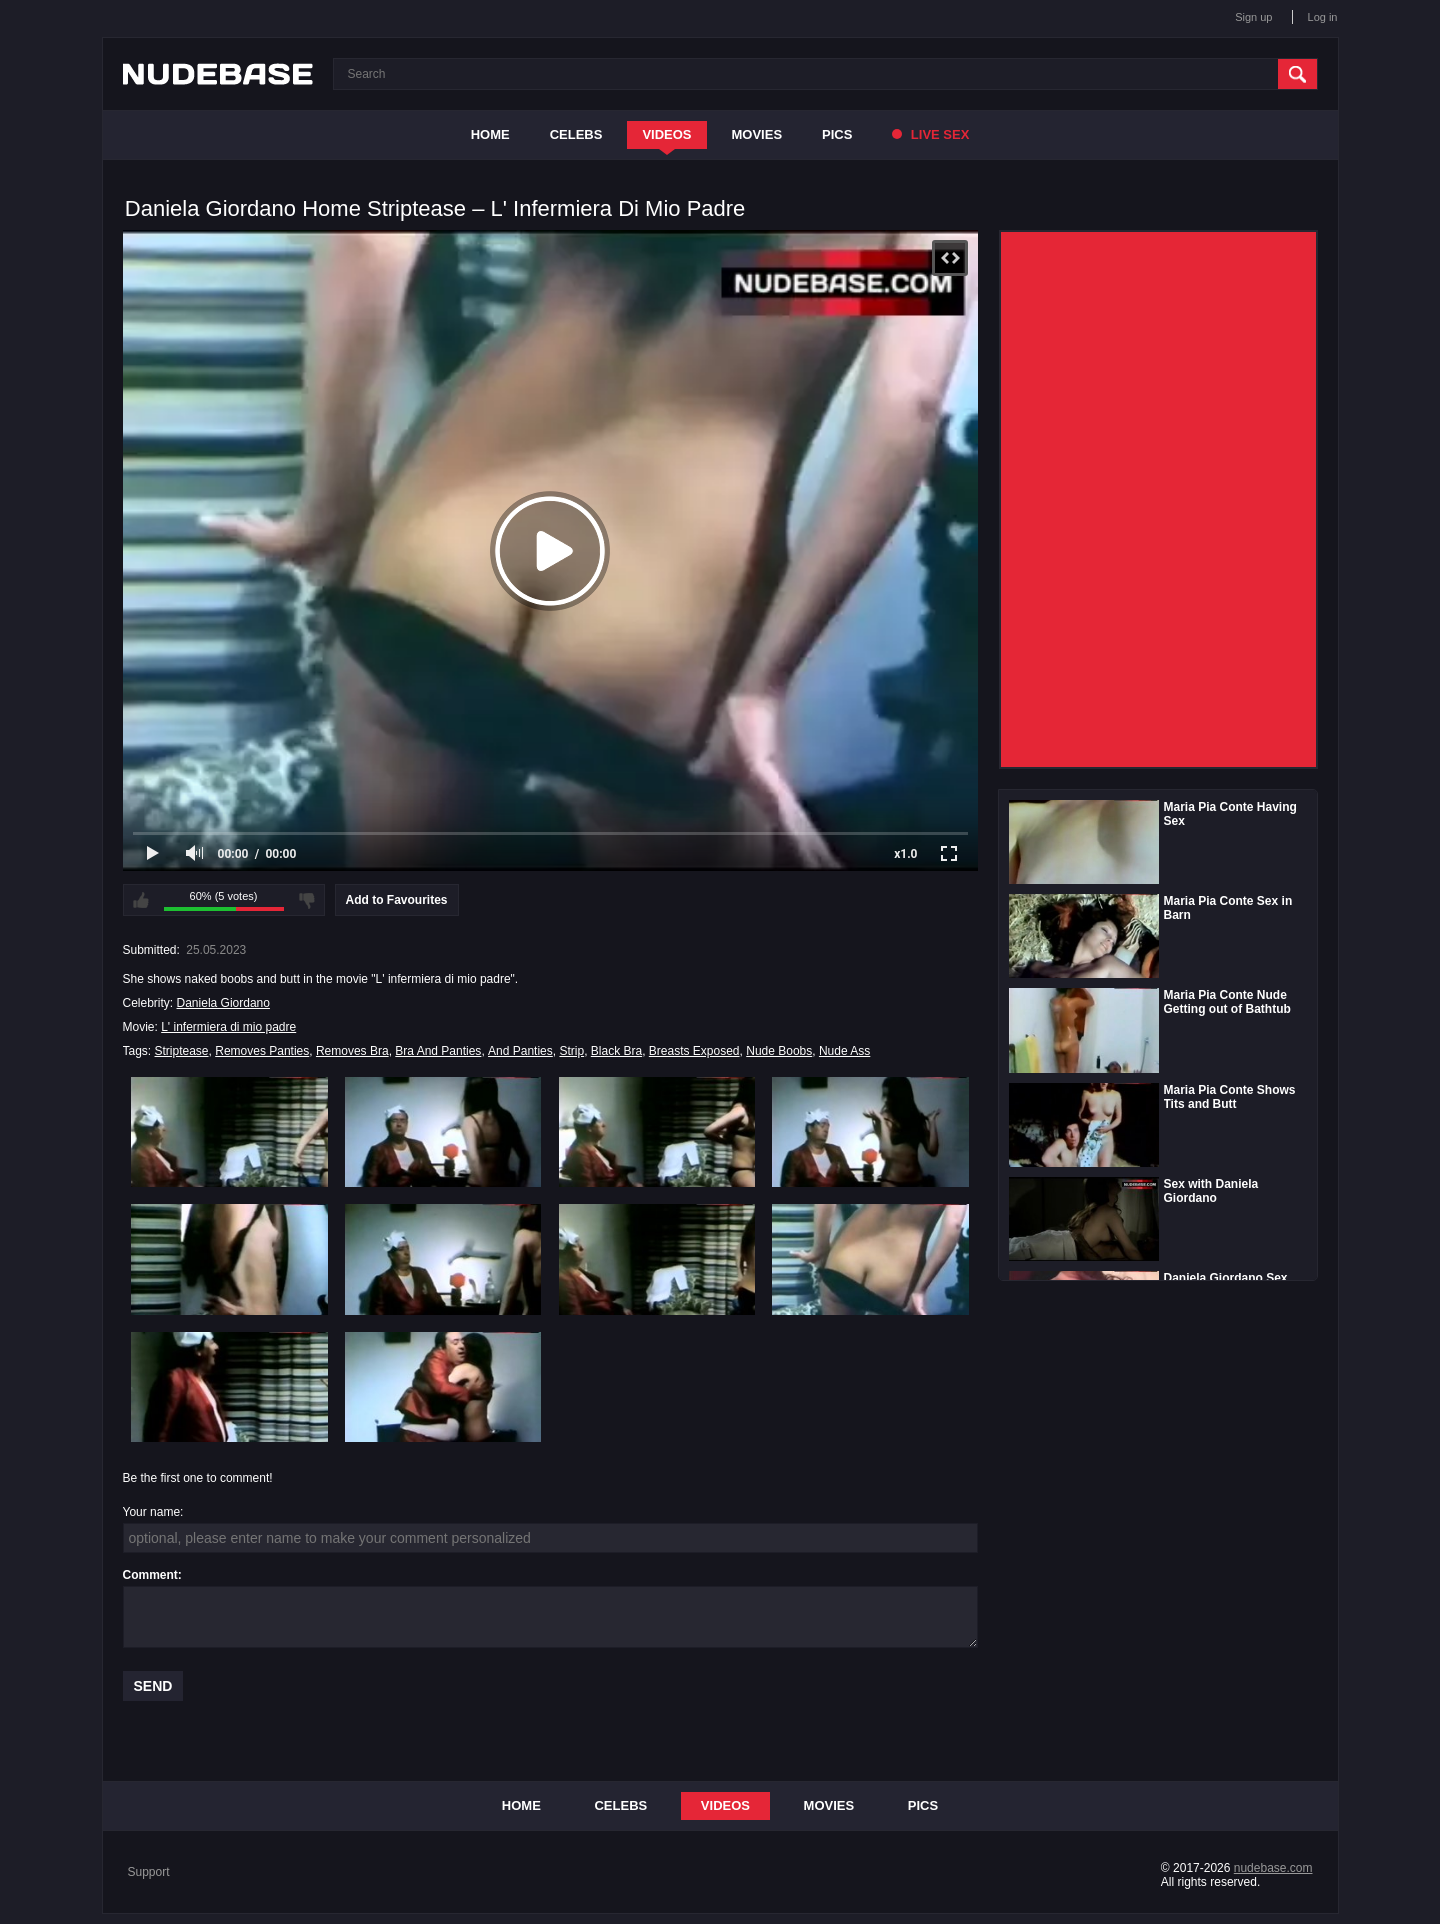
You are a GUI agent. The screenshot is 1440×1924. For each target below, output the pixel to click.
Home (490, 134)
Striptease (182, 1051)
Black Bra (616, 1051)
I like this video (141, 900)
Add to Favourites (397, 900)
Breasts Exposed (694, 1051)
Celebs (576, 134)
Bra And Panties (438, 1051)
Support (149, 1872)
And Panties (520, 1051)
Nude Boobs (779, 1051)
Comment (150, 1575)
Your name (152, 1512)
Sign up (1253, 17)
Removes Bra (352, 1051)
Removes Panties (262, 1051)
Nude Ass (844, 1051)
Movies (757, 134)
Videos (666, 134)
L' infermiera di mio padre (228, 1027)
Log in (1323, 17)
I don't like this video (307, 900)
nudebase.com (1273, 1868)
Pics (837, 134)
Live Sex (930, 134)
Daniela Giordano (223, 1003)
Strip (571, 1051)
